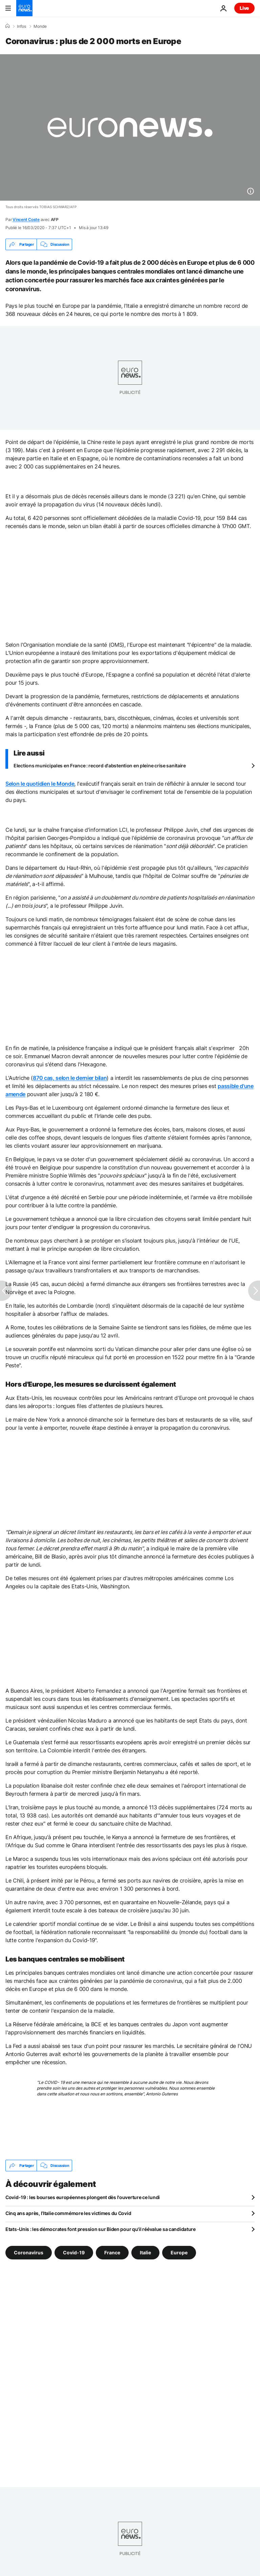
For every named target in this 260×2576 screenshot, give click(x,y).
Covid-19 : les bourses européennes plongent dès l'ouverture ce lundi (82, 2197)
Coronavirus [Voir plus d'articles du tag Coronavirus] (28, 2252)
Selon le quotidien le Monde (39, 783)
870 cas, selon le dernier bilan (70, 1077)
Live (244, 8)
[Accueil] (7, 26)
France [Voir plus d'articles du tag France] (112, 2252)
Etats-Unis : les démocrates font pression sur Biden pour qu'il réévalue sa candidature (100, 2229)
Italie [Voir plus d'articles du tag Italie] (145, 2252)
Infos (21, 26)
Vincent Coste (26, 219)
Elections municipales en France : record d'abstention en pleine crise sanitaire (100, 765)
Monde (40, 26)
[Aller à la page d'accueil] (24, 8)
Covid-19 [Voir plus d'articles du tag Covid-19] (74, 2252)
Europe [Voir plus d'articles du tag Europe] (179, 2252)
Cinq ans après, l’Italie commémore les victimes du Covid (68, 2213)
